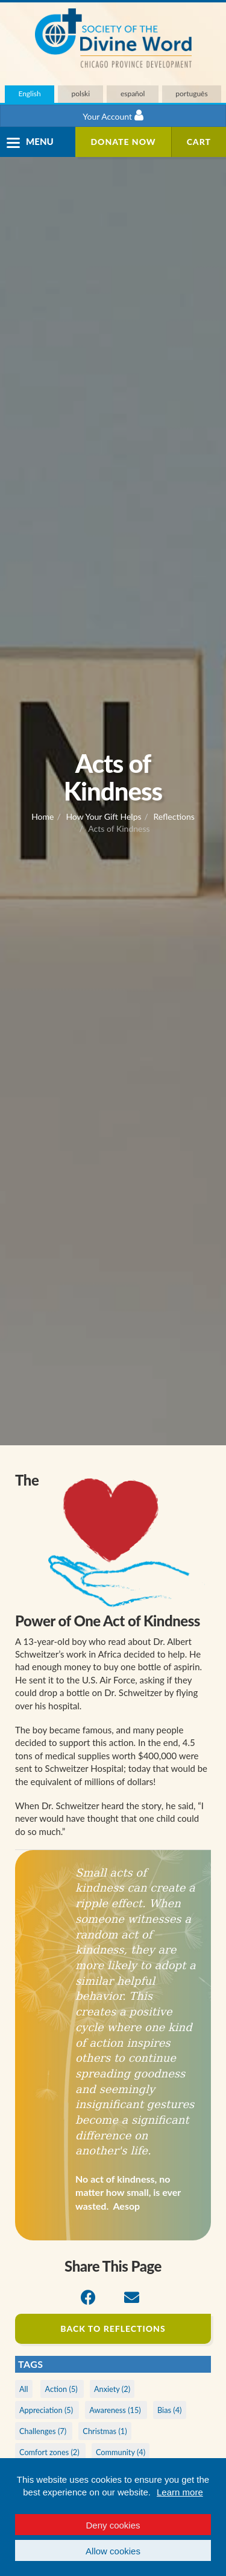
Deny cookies (113, 2525)
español (133, 93)
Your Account (113, 115)
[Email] (131, 2297)
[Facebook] (88, 2297)
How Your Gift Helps (103, 816)
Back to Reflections (112, 2328)
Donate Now (122, 142)
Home (42, 816)
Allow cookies (113, 2551)
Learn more (180, 2492)
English (29, 93)
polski (81, 93)
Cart (199, 142)
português (191, 93)
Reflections (173, 816)
